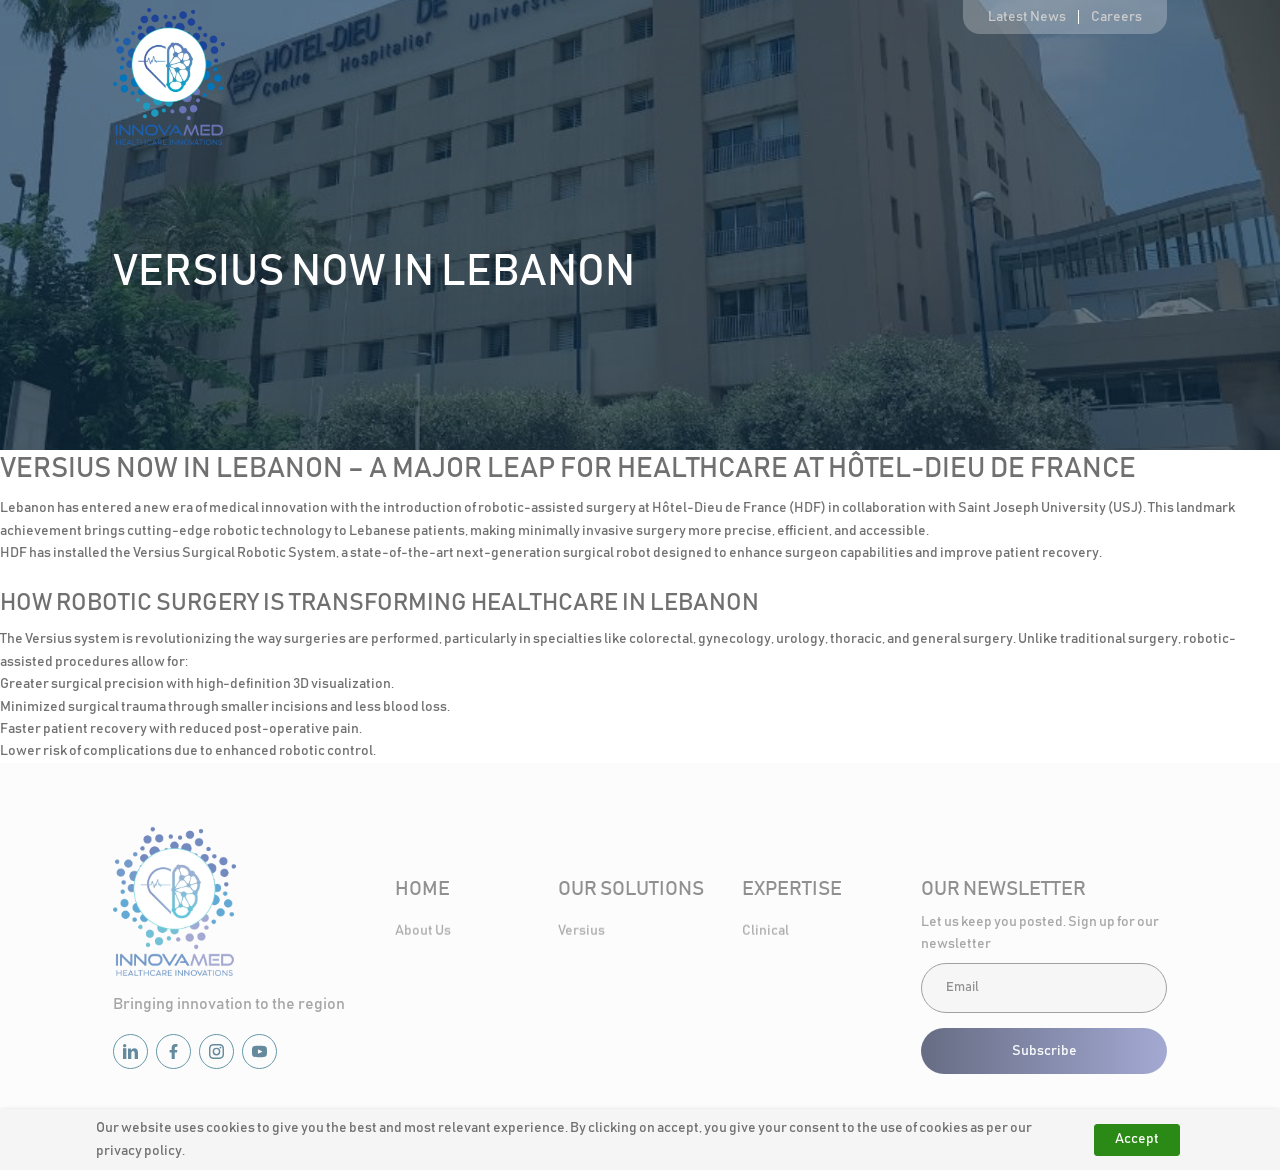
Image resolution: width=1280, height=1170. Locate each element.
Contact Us (1133, 84)
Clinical (765, 932)
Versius (581, 932)
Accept (1137, 1139)
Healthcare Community (979, 84)
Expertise (828, 84)
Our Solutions (688, 84)
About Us (569, 84)
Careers (1116, 17)
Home (474, 84)
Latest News (1027, 17)
